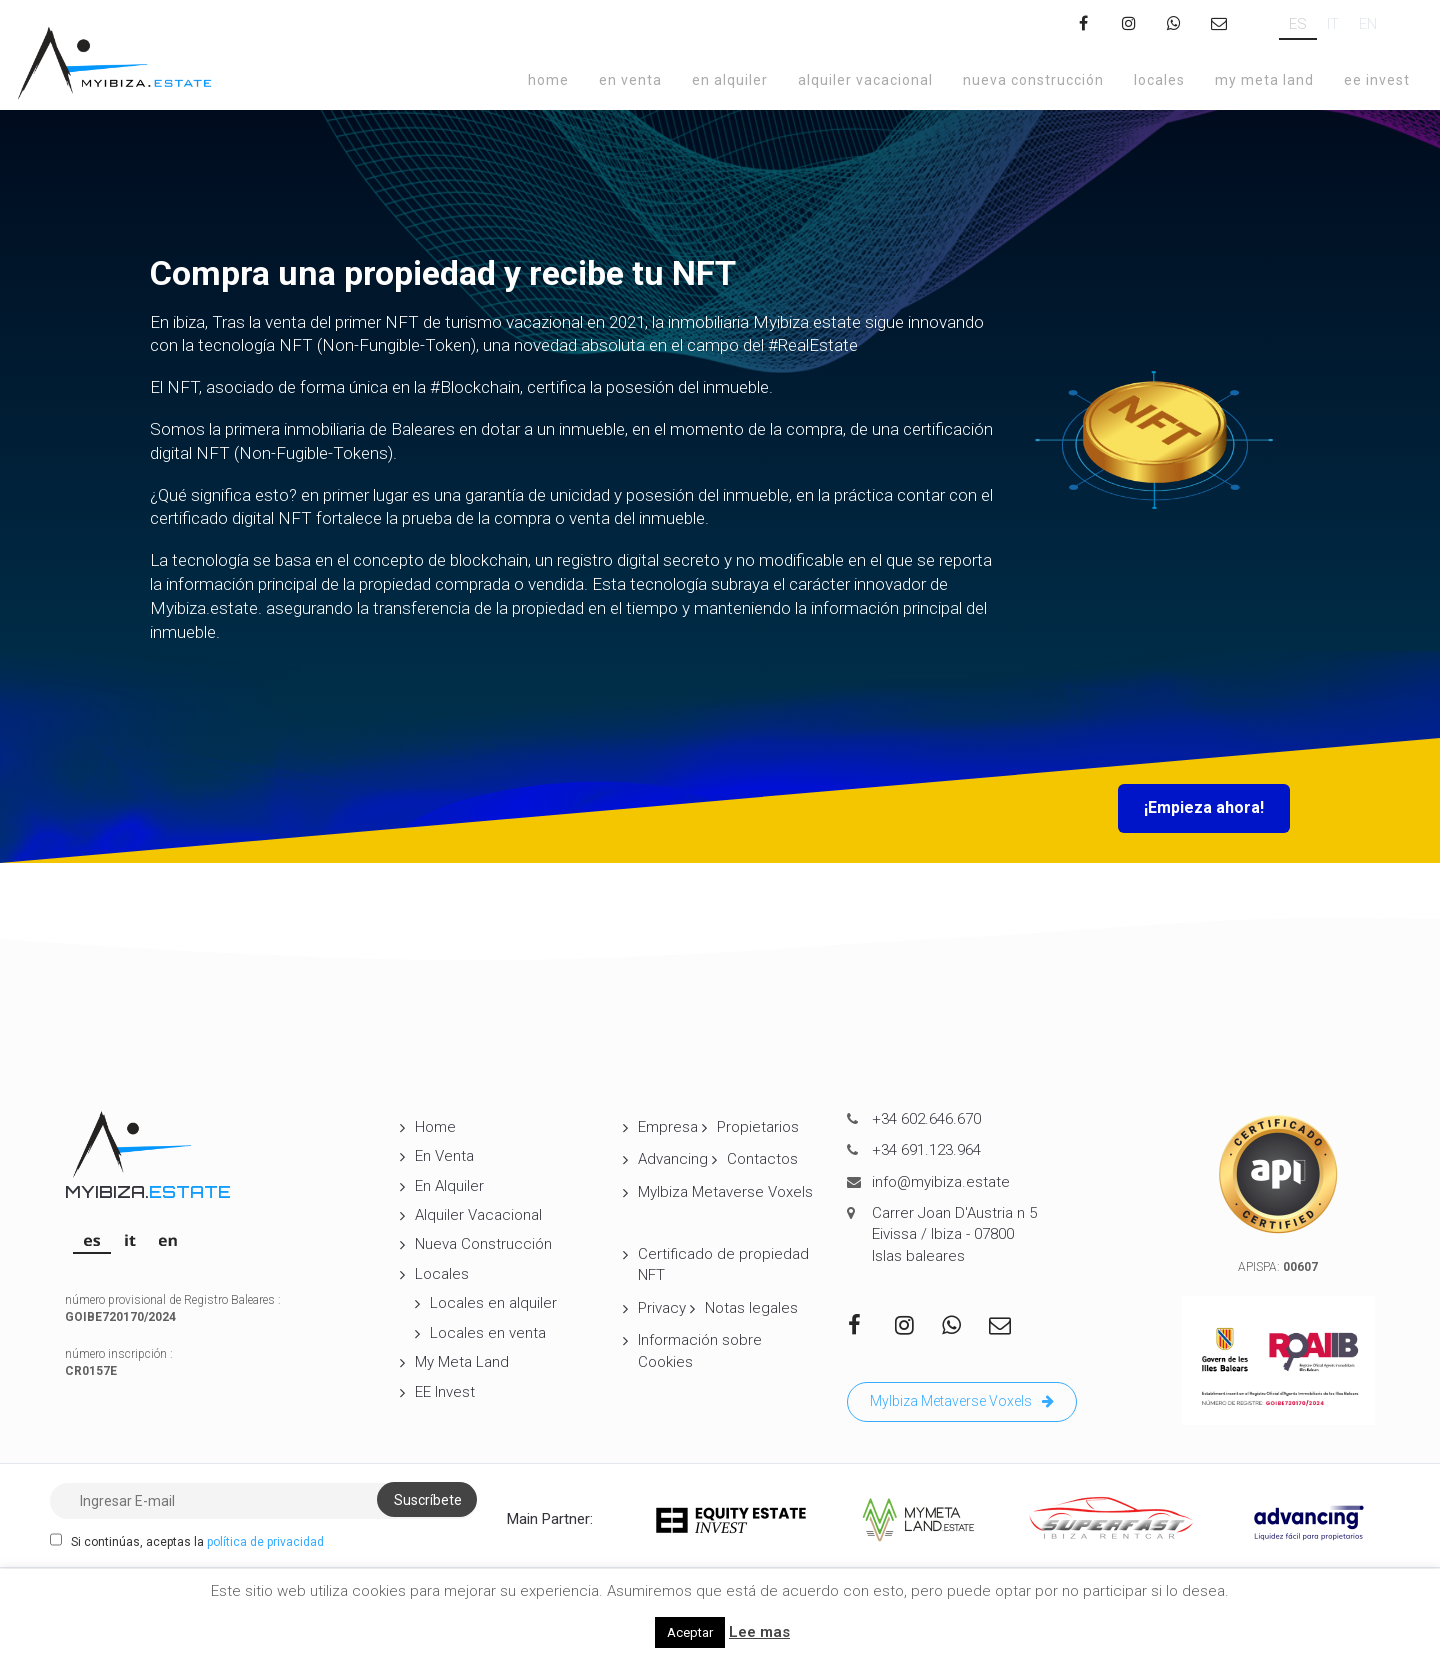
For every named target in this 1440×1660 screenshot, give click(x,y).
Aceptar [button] (690, 1632)
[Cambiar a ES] (1298, 24)
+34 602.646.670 (926, 1119)
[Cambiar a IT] (1333, 24)
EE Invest (1377, 80)
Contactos (762, 1159)
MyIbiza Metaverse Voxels (725, 1192)
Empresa (668, 1127)
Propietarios (758, 1127)
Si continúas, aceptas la (187, 1541)
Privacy (662, 1308)
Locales (1159, 80)
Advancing (673, 1159)
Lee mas (759, 1632)
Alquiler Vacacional (865, 80)
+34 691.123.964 (926, 1150)
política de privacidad (265, 1542)
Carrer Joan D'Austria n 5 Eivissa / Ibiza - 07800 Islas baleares (954, 1234)
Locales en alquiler (493, 1303)
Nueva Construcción (1033, 80)
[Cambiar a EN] (1368, 24)
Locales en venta (488, 1333)
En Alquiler (730, 80)
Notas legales (751, 1308)
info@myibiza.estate (941, 1182)
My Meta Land (1264, 80)
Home (548, 80)
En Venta (630, 80)
